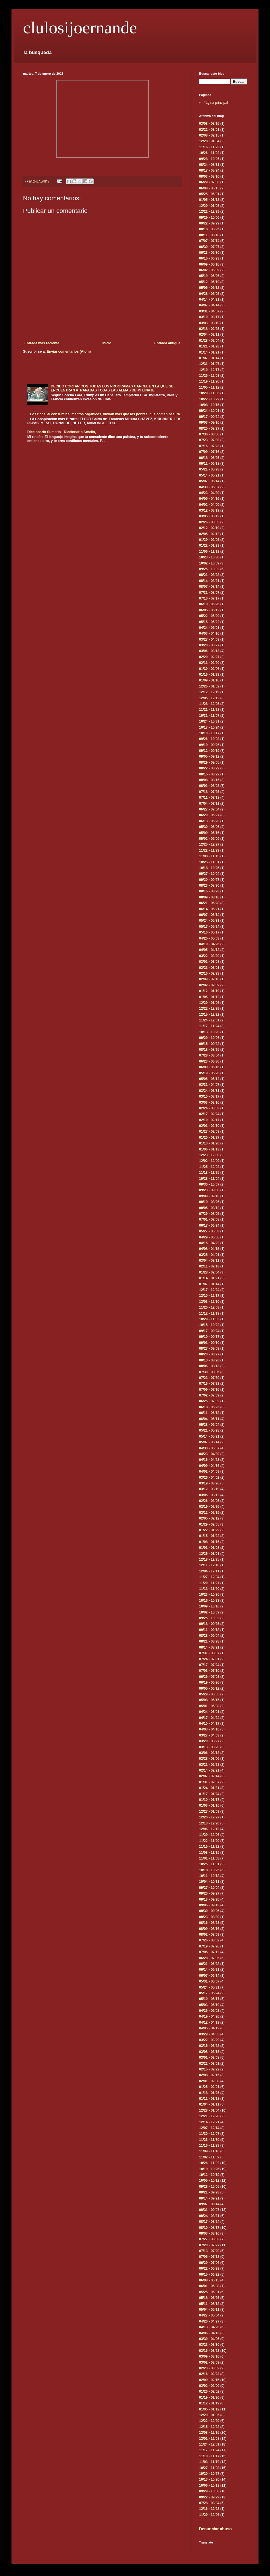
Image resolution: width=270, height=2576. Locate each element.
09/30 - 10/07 (209, 1184)
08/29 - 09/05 (209, 762)
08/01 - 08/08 (209, 786)
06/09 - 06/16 (209, 264)
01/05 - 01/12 (209, 200)
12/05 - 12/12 (209, 698)
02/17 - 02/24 (209, 1114)
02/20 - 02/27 (209, 657)
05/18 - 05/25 (209, 2298)
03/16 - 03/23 (209, 2351)
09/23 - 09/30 (209, 1190)
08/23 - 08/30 (209, 885)
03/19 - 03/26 (209, 1483)
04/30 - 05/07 (209, 487)
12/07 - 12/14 (209, 2128)
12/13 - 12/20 (209, 1823)
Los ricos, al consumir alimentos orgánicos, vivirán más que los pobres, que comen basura (105, 414)
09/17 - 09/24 (209, 417)
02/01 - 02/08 (209, 2081)
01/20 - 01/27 (209, 1138)
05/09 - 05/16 (209, 833)
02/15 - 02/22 (209, 2069)
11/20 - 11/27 (209, 1583)
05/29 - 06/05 (209, 1694)
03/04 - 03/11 (209, 1261)
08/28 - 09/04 (209, 1636)
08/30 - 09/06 (209, 1911)
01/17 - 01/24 (209, 1794)
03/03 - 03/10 (209, 323)
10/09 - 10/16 (209, 1606)
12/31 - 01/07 (209, 364)
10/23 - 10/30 (209, 557)
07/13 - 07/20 (209, 2251)
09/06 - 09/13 (209, 1905)
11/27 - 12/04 (209, 1577)
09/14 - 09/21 (209, 2198)
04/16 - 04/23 (209, 1460)
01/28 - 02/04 (209, 341)
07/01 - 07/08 (209, 1219)
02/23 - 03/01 (209, 968)
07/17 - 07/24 (209, 1665)
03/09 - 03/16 (209, 2356)
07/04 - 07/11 (209, 804)
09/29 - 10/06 (209, 218)
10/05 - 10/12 (209, 2181)
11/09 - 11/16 (209, 2151)
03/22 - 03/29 (209, 956)
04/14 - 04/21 (209, 299)
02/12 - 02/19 (209, 528)
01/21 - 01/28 (209, 346)
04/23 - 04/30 (209, 493)
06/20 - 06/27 (209, 815)
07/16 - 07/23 (209, 446)
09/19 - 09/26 (209, 745)
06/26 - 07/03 (209, 1677)
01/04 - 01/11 (209, 2104)
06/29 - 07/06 (209, 182)
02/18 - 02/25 (209, 329)
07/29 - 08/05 (209, 1214)
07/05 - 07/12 (209, 1952)
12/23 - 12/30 (209, 1155)
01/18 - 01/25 (209, 2093)
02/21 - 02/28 (209, 1765)
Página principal (215, 103)
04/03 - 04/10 (209, 633)
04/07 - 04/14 (209, 305)
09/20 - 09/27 (209, 880)
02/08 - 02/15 (209, 135)
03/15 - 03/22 (209, 2046)
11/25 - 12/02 (209, 1167)
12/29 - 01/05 (209, 206)
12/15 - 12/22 (209, 1015)
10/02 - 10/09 (209, 563)
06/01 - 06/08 (209, 2286)
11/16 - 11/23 (209, 147)
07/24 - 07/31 (209, 1659)
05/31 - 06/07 (209, 1981)
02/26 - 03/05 (209, 522)
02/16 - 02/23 (209, 973)
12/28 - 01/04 (209, 141)
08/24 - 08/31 (209, 165)
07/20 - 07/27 (209, 2245)
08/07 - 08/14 (209, 587)
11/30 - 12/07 (209, 2134)
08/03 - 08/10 (209, 176)
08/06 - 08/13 (209, 1366)
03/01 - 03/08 (209, 962)
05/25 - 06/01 (209, 194)
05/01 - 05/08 (209, 1706)
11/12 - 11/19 (209, 1313)
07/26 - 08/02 (209, 1940)
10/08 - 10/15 (209, 405)
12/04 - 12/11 (209, 1571)
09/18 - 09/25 (209, 1624)
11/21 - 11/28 (209, 710)
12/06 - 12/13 (209, 1829)
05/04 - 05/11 (209, 2310)
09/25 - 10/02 (209, 569)
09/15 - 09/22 (209, 1044)
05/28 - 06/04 (209, 1425)
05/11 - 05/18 (209, 2304)
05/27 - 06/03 (209, 1231)
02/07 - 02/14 (209, 1776)
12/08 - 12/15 (209, 2433)
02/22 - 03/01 (209, 130)
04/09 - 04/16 (209, 499)
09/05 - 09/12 (209, 756)
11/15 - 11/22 (209, 1847)
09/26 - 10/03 (209, 739)
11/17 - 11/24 (209, 1026)
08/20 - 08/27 (209, 429)
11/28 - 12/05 (209, 704)
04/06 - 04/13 (209, 2333)
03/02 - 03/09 (209, 2362)
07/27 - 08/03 (209, 2239)
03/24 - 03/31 (209, 1091)
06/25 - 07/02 (209, 1401)
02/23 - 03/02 (209, 2368)
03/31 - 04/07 (209, 311)
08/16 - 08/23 (209, 891)
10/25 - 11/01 (209, 862)
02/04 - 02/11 (209, 335)
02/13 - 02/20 (209, 663)
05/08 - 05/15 (209, 1700)
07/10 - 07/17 (209, 598)
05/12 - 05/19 (209, 282)
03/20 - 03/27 (209, 645)
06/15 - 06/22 (209, 2275)
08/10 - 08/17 (209, 2228)
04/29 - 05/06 (209, 1237)
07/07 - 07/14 (209, 241)
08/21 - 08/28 (209, 575)
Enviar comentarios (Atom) (69, 351)
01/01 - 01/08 (209, 1548)
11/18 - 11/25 (209, 1173)
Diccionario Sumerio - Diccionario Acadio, (61, 432)
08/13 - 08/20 (209, 1360)
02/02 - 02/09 (209, 985)
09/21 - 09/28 (209, 2192)
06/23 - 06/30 (209, 253)
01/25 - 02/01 (209, 2087)
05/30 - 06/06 (209, 827)
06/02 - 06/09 (209, 270)
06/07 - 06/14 (209, 915)
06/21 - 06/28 (209, 903)
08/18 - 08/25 (209, 229)
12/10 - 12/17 (209, 370)
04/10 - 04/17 (209, 1724)
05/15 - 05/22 (209, 622)
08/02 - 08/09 (209, 1935)
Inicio (106, 343)
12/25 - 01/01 (209, 1554)
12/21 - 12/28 (209, 2116)
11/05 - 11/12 (209, 387)
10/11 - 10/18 (209, 1876)
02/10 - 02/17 (209, 1120)
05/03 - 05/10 (209, 2005)
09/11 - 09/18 (209, 1630)
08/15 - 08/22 (209, 774)
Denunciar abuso (215, 2529)
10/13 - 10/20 (209, 1032)
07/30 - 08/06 (209, 434)
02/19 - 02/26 (209, 1507)
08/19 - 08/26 (209, 1202)
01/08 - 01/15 (209, 1542)
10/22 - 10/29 (209, 399)
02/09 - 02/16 (209, 979)
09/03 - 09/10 (209, 422)
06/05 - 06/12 (209, 610)
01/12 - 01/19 (209, 991)
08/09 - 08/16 (209, 897)
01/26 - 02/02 (209, 2391)
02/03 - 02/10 (209, 1126)
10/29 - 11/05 (209, 393)
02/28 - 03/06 (209, 1759)
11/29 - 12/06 (209, 1835)
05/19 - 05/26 (209, 276)
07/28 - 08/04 (209, 1055)
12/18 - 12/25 (209, 1559)
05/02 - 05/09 (209, 839)
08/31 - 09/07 (209, 2210)
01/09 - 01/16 (209, 680)
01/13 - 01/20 (209, 1143)
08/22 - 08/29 (209, 768)
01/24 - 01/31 (209, 1788)
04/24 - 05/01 (209, 628)
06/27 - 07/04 (209, 809)
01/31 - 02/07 (209, 1782)
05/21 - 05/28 (209, 469)
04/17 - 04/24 (209, 1718)
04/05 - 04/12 (209, 950)
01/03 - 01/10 (209, 1805)
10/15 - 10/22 (209, 1325)
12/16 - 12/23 (209, 2509)
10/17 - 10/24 (209, 727)
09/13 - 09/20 (209, 1899)
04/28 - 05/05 (209, 294)
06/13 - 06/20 (209, 821)
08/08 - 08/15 (209, 780)
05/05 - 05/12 (209, 288)
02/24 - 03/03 (209, 1108)
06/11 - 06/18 (209, 464)
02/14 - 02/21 (209, 1770)
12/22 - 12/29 (209, 212)
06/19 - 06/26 (209, 604)
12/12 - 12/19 (209, 692)
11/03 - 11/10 (209, 2462)
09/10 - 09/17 (209, 1337)
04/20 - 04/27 (209, 2321)
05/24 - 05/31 (209, 921)
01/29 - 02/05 (209, 540)
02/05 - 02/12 (209, 534)
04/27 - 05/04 (209, 2315)
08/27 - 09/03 (209, 1348)
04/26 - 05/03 (209, 938)
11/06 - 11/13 (209, 552)
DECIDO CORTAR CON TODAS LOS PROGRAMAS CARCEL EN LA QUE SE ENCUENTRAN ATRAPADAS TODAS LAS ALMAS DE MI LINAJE (112, 388)
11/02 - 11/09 (209, 2157)
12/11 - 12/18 (209, 1565)
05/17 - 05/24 (209, 927)
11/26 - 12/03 (209, 376)
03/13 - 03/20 (209, 1747)
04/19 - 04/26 (209, 944)
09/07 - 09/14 (209, 2204)
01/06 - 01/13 (209, 1149)
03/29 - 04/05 (209, 2034)
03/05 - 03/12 (209, 516)
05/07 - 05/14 (209, 481)
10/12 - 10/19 (209, 2175)
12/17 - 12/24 (209, 1290)
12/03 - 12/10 (209, 1302)
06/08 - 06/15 (209, 188)
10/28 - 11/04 (209, 1179)
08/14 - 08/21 (209, 581)
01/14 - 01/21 (209, 352)
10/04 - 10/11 (209, 1882)
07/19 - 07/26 (209, 1946)
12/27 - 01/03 (209, 1811)
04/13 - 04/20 (209, 2327)
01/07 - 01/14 (209, 358)
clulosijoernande (80, 27)
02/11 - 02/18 (209, 1266)
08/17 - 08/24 (209, 170)
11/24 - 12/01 (209, 1020)
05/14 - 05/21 (209, 475)
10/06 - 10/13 (209, 2485)
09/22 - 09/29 (209, 223)
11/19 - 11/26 (209, 381)
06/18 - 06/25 (209, 458)
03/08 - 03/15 (209, 124)
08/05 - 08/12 (209, 1208)
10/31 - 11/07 (209, 716)
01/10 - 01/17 (209, 1800)
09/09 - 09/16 (209, 1196)
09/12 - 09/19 (209, 751)
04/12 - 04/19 (209, 2022)
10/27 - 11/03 (209, 2468)
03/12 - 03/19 (209, 510)
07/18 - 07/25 (209, 792)
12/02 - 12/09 (209, 1161)
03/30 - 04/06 (209, 2339)
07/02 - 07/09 (209, 1395)
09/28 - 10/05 (209, 159)
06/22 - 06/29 (209, 2268)
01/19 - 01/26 (209, 2398)
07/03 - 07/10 (209, 1671)
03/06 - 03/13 (209, 651)
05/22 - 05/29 (209, 616)
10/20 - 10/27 (209, 2474)
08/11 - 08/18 (209, 235)
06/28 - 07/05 (209, 1958)
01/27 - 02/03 (209, 1131)
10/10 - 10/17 (209, 733)
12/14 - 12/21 (209, 2122)
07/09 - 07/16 (209, 452)
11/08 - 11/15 (209, 856)
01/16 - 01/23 (209, 675)
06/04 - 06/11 (209, 1419)
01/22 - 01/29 (209, 545)
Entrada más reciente (41, 343)
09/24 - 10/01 (209, 411)
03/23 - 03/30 (209, 2345)
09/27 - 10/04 (209, 874)
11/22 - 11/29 (209, 850)
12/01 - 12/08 (209, 2439)
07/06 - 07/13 (209, 2257)
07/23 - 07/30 (209, 440)
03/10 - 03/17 (209, 317)
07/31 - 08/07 (209, 593)
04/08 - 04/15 (209, 1249)
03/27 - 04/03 (209, 639)
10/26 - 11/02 (209, 153)
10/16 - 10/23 (209, 1601)
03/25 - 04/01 (209, 1255)
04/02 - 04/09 (209, 505)
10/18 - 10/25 (209, 868)
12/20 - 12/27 (209, 844)
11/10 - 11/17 (209, 2456)
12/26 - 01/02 (209, 686)
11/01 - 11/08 (209, 1858)
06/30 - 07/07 (209, 247)
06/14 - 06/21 (209, 909)
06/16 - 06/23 (209, 258)
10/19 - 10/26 (209, 2169)
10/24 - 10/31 (209, 721)
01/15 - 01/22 (209, 1536)
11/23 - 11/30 (209, 2140)
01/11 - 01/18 (209, 2099)
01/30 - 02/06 (209, 669)
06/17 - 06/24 (209, 1225)
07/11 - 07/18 (209, 798)
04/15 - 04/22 (209, 1243)
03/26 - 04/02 (209, 1478)
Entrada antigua (167, 343)
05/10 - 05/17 (209, 932)
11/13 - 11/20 (209, 1589)
